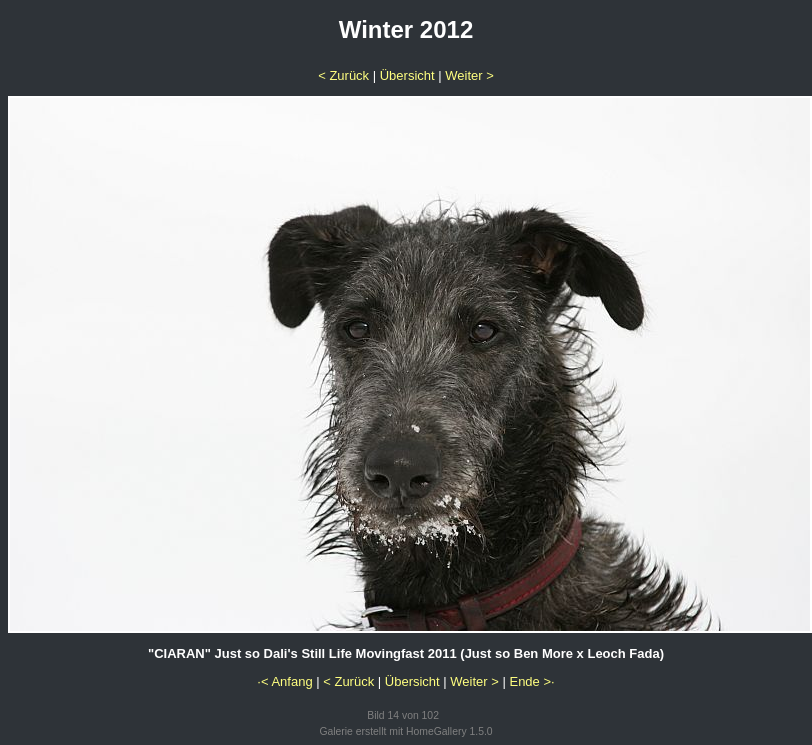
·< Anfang (284, 681)
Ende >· (531, 681)
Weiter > (469, 75)
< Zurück (343, 75)
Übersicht (407, 75)
